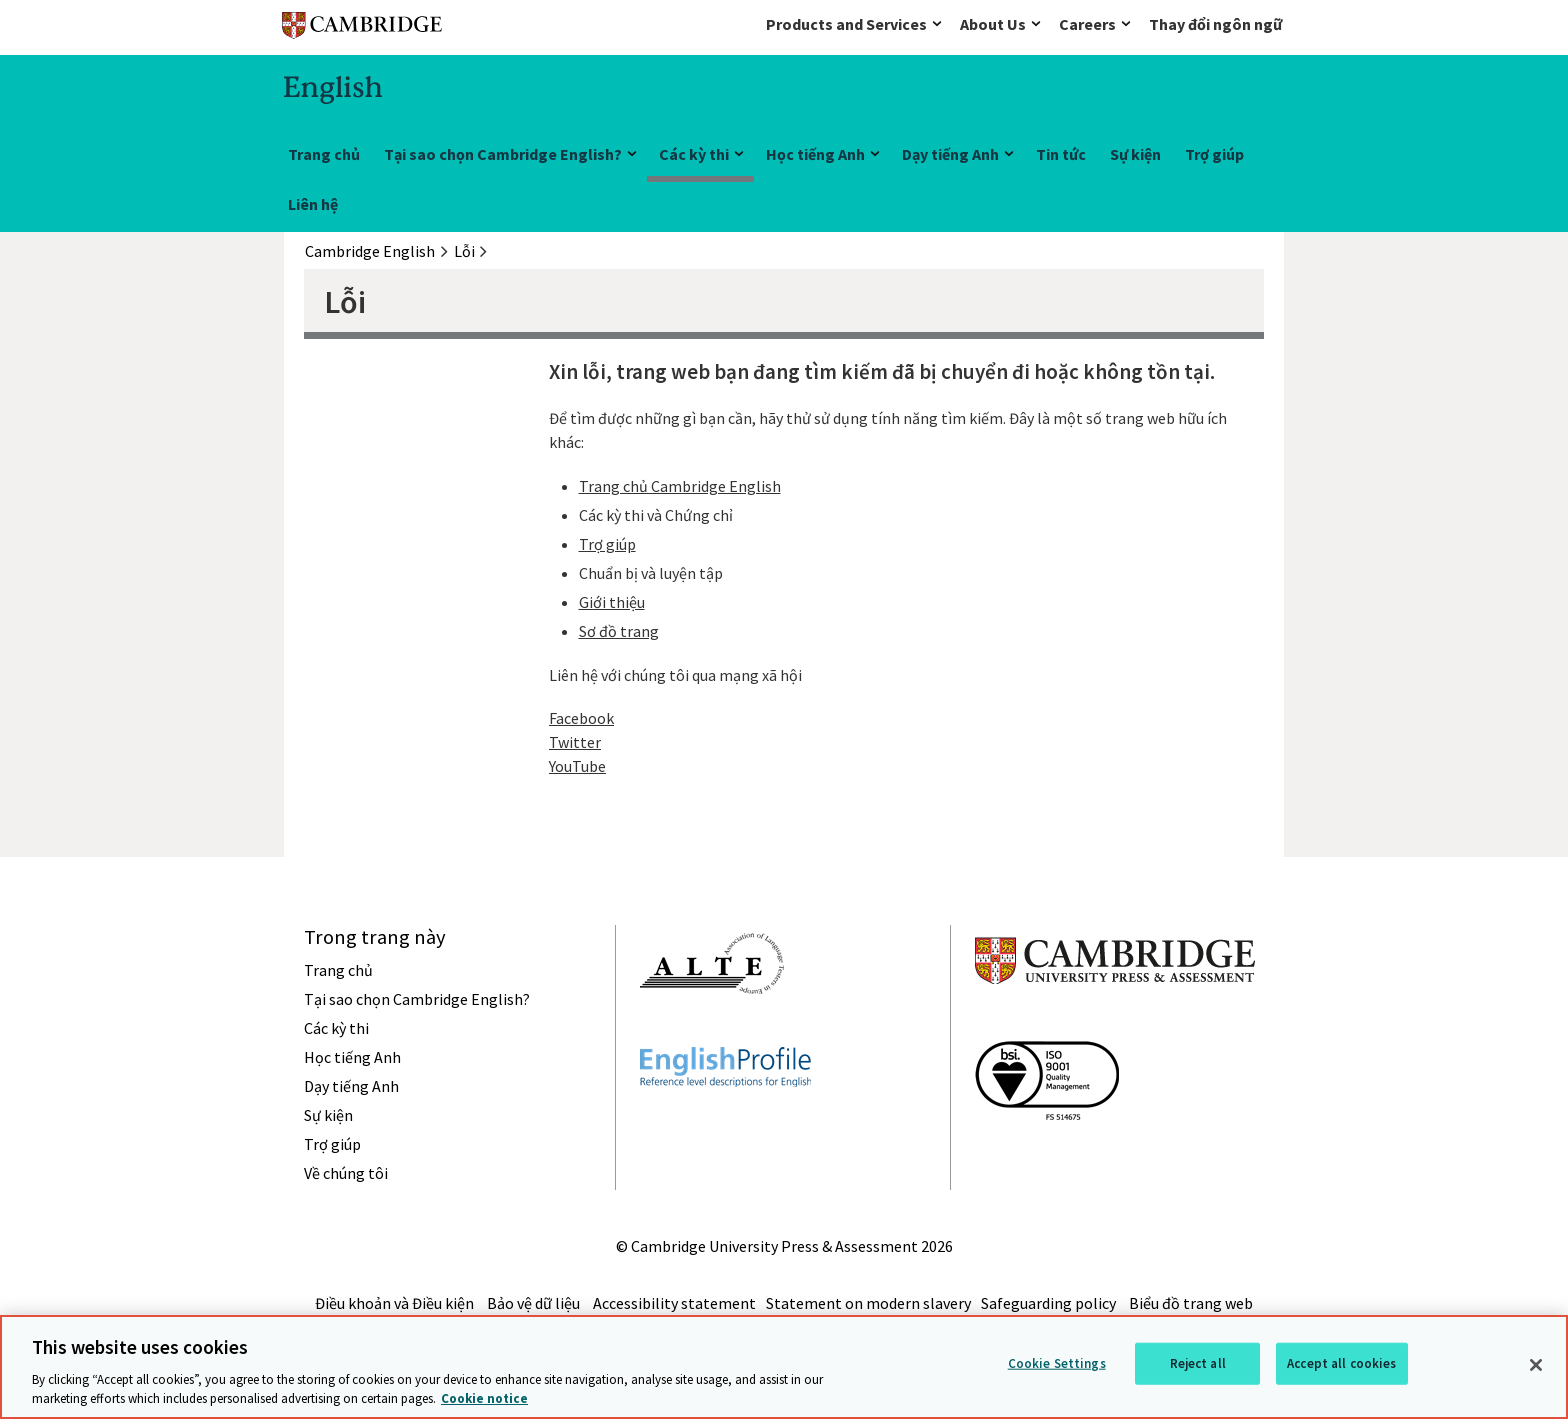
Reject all (1198, 1363)
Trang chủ (324, 154)
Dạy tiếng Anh (950, 154)
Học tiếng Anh (815, 154)
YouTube (577, 766)
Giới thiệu (612, 602)
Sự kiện (1135, 154)
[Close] (1536, 1365)
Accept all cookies (1341, 1363)
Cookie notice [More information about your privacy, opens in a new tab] (484, 1398)
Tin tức (1061, 154)
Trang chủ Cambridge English (680, 486)
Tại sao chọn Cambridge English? (503, 154)
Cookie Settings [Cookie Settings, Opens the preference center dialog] (1057, 1363)
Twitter (575, 742)
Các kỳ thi (694, 154)
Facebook (581, 718)
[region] (784, 1367)
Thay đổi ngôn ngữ (1215, 24)
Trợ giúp (1214, 154)
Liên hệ (313, 204)
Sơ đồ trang (619, 631)
